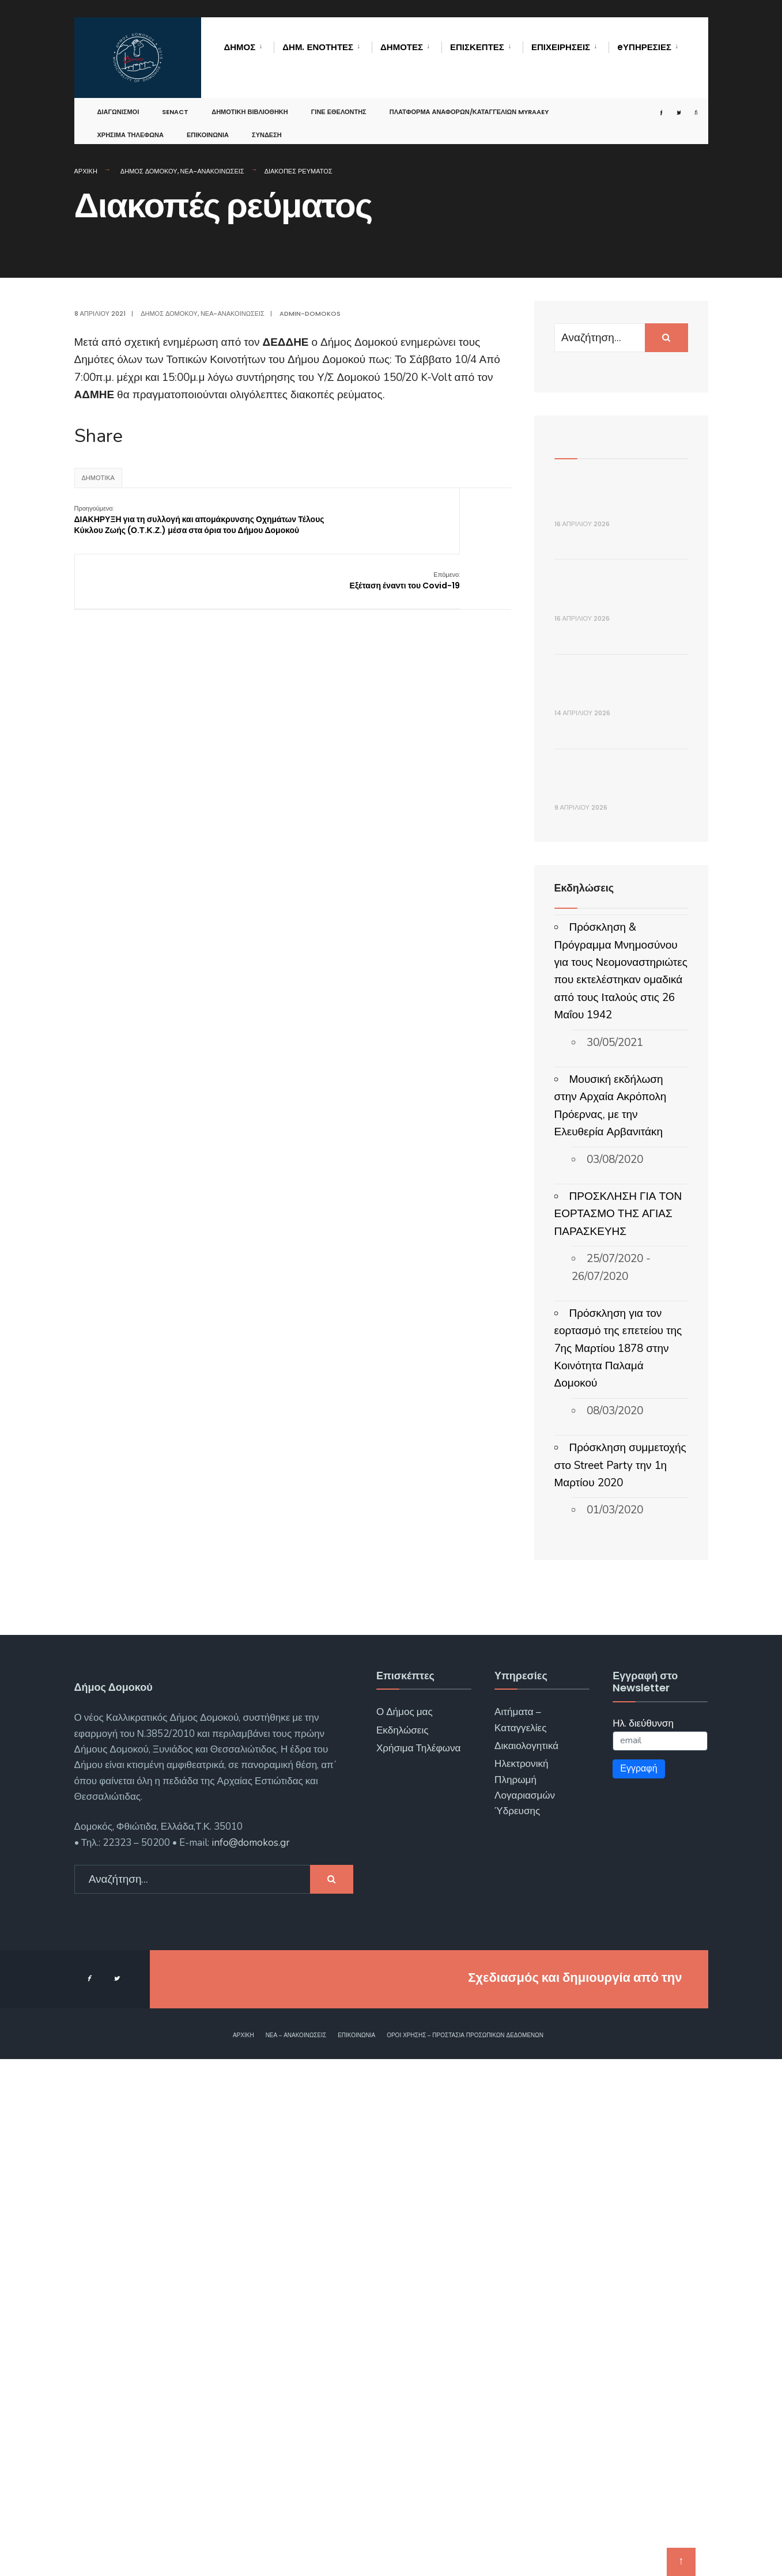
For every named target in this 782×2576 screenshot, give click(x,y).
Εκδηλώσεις (402, 2247)
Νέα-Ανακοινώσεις (212, 171)
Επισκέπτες (477, 47)
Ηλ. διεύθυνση (643, 2240)
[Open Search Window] (683, 101)
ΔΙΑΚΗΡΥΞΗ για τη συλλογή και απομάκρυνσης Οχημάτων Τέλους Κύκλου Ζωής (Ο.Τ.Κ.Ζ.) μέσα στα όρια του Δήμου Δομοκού (148, 531)
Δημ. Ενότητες (317, 47)
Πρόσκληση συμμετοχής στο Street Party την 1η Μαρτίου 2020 (620, 1983)
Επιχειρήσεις (560, 47)
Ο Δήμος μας (404, 2229)
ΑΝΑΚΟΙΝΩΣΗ (597, 1299)
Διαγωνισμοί (118, 100)
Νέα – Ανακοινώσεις (296, 2552)
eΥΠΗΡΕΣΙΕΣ (644, 47)
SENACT (175, 100)
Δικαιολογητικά (526, 2262)
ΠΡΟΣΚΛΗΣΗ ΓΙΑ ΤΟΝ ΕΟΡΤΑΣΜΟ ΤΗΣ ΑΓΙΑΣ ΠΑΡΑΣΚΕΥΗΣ (618, 1731)
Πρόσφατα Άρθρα (597, 438)
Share (98, 436)
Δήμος (240, 47)
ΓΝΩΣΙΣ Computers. (622, 2494)
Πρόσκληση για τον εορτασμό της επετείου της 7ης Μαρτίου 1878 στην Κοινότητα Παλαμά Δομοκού (618, 1865)
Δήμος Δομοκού (148, 171)
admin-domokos (310, 313)
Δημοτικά (98, 477)
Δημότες (401, 47)
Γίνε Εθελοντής (339, 100)
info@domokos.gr (249, 2359)
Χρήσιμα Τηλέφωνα (130, 123)
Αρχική (85, 171)
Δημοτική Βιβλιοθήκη (249, 100)
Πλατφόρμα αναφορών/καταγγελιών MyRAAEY (469, 100)
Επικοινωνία (208, 123)
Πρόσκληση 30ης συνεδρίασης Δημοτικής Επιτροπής (620, 730)
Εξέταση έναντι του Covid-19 (455, 514)
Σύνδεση (267, 123)
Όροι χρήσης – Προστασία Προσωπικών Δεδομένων (465, 2552)
